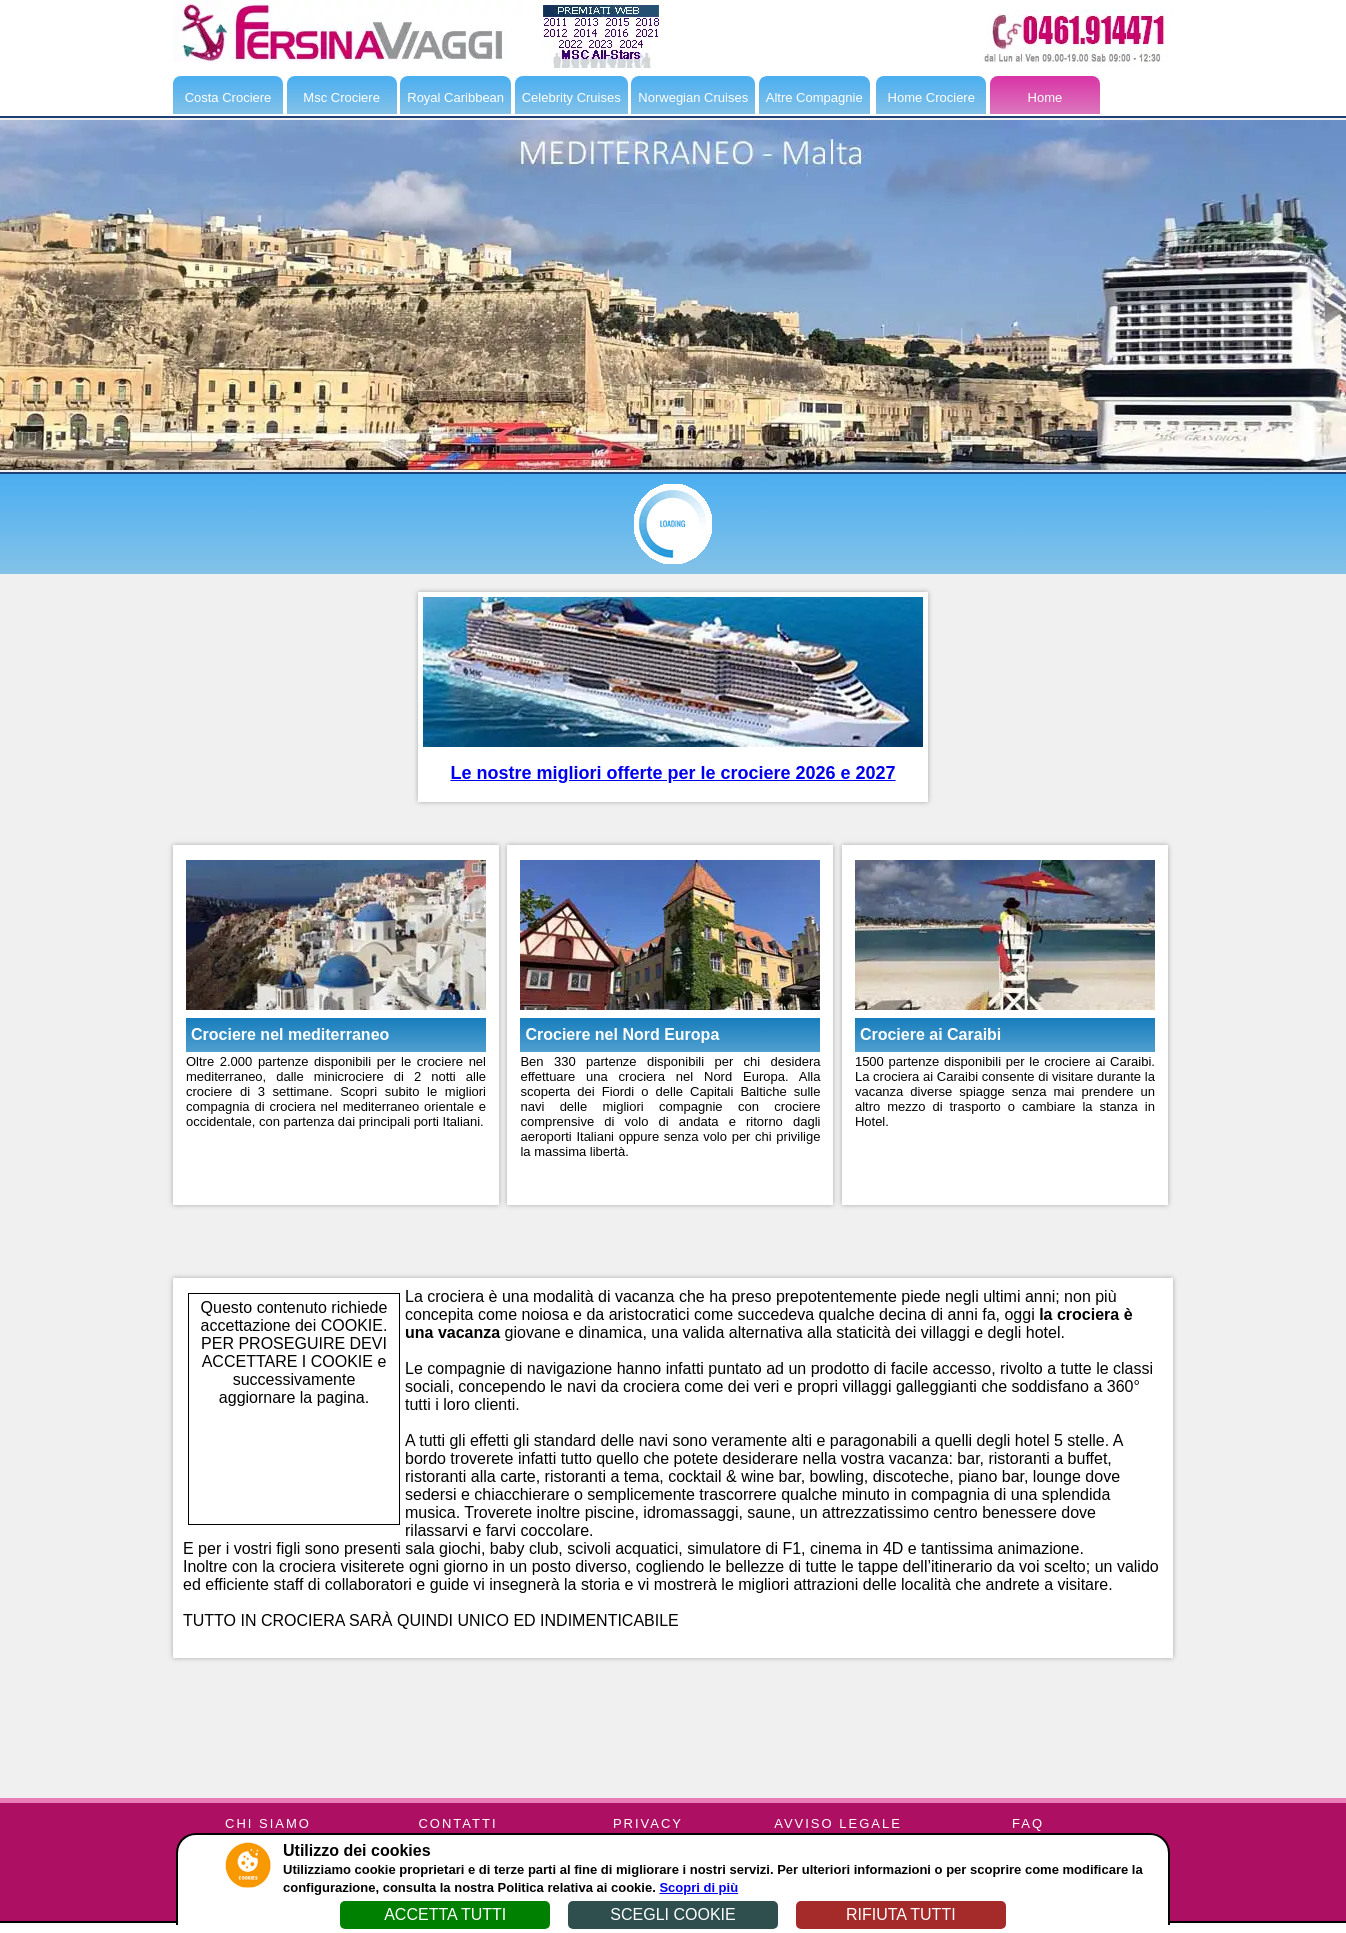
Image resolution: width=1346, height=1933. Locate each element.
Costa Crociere (228, 97)
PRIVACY (648, 1823)
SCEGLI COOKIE (672, 1914)
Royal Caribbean (455, 97)
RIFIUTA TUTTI (901, 1914)
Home (1045, 97)
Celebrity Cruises (571, 97)
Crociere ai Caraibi (930, 1034)
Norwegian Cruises (693, 97)
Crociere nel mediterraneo (290, 1034)
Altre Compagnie (814, 97)
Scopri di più (698, 1887)
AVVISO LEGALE (838, 1823)
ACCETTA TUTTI (445, 1914)
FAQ (1028, 1823)
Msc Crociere (341, 97)
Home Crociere (931, 97)
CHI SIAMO (268, 1823)
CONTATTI (457, 1823)
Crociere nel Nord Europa (622, 1034)
